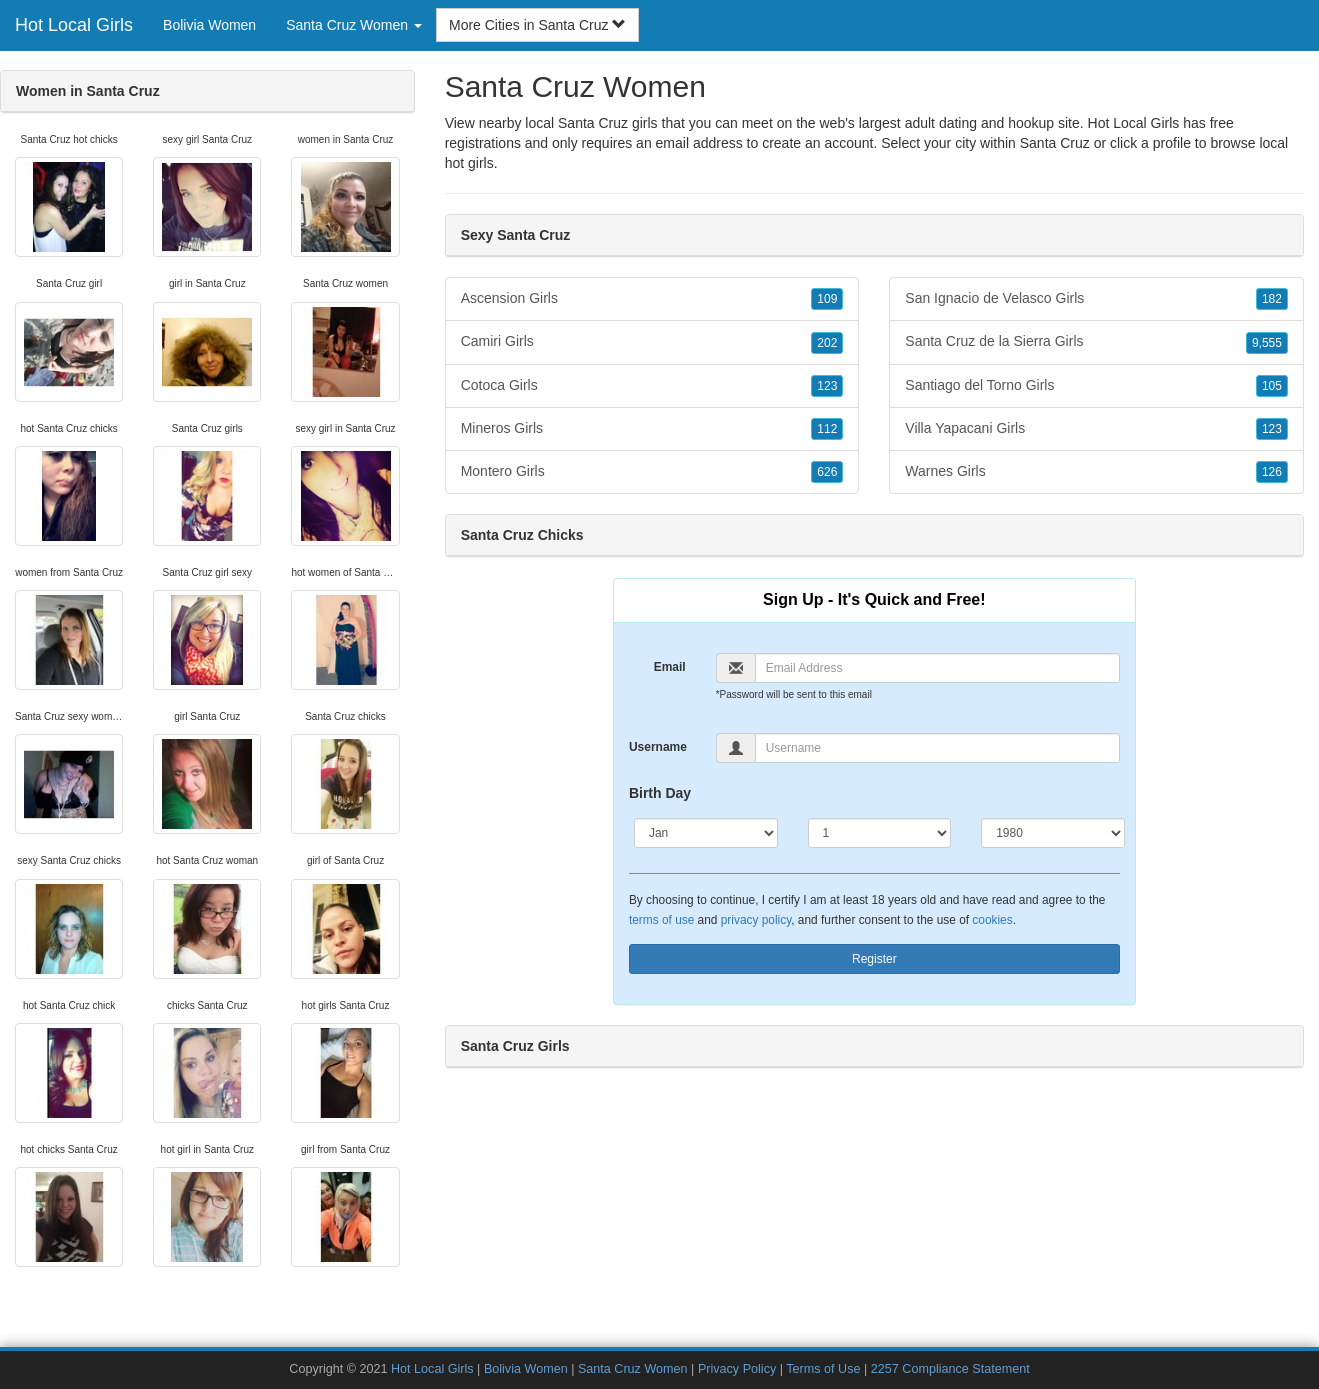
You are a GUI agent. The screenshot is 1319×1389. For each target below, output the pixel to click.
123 (827, 386)
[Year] (1053, 833)
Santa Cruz (1055, 143)
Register (874, 959)
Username (658, 747)
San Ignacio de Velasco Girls (1096, 299)
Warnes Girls (1096, 472)
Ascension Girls (652, 299)
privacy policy (756, 920)
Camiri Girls (652, 342)
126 (1272, 472)
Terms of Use (823, 1369)
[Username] (937, 748)
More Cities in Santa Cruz (537, 25)
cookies (992, 920)
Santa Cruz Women (633, 1369)
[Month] (706, 833)
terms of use (661, 920)
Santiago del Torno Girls (1096, 386)
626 (827, 472)
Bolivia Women (209, 25)
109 (827, 299)
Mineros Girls (652, 429)
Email (670, 667)
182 (1272, 299)
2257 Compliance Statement (950, 1369)
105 (1272, 386)
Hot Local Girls (74, 25)
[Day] (880, 833)
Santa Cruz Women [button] (354, 25)
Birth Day (660, 793)
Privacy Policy (737, 1369)
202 (827, 343)
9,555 (1267, 343)
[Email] (937, 668)
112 (827, 429)
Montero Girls (652, 472)
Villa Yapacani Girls (1096, 429)
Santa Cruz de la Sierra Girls (1096, 342)
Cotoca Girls (652, 386)
